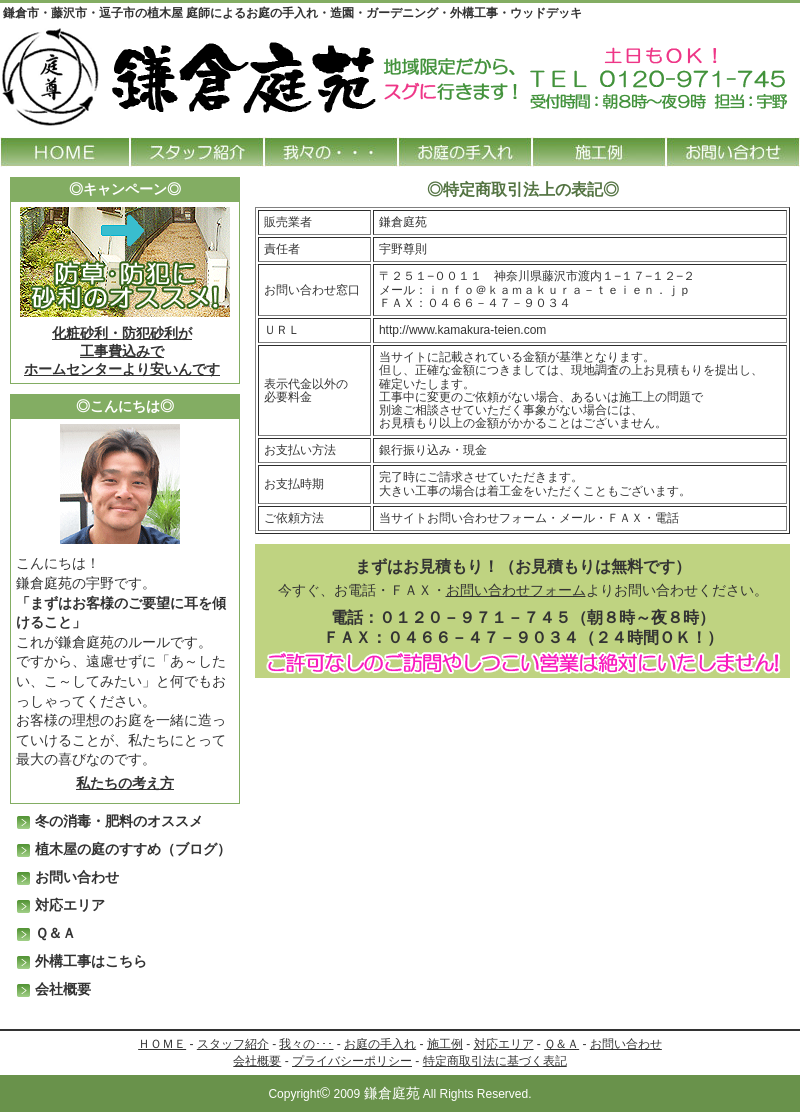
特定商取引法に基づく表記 (495, 1061)
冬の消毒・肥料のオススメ (119, 821)
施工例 (445, 1044)
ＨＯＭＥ (162, 1044)
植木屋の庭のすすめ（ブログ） (133, 849)
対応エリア (70, 905)
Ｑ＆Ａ (55, 933)
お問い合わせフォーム (516, 590)
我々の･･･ (306, 1044)
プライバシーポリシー (352, 1061)
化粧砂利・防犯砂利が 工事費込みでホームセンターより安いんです (122, 351)
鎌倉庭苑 (392, 1093)
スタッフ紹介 (233, 1044)
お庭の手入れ (380, 1044)
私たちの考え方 (125, 783)
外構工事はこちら (91, 961)
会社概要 (63, 989)
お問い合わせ (77, 877)
